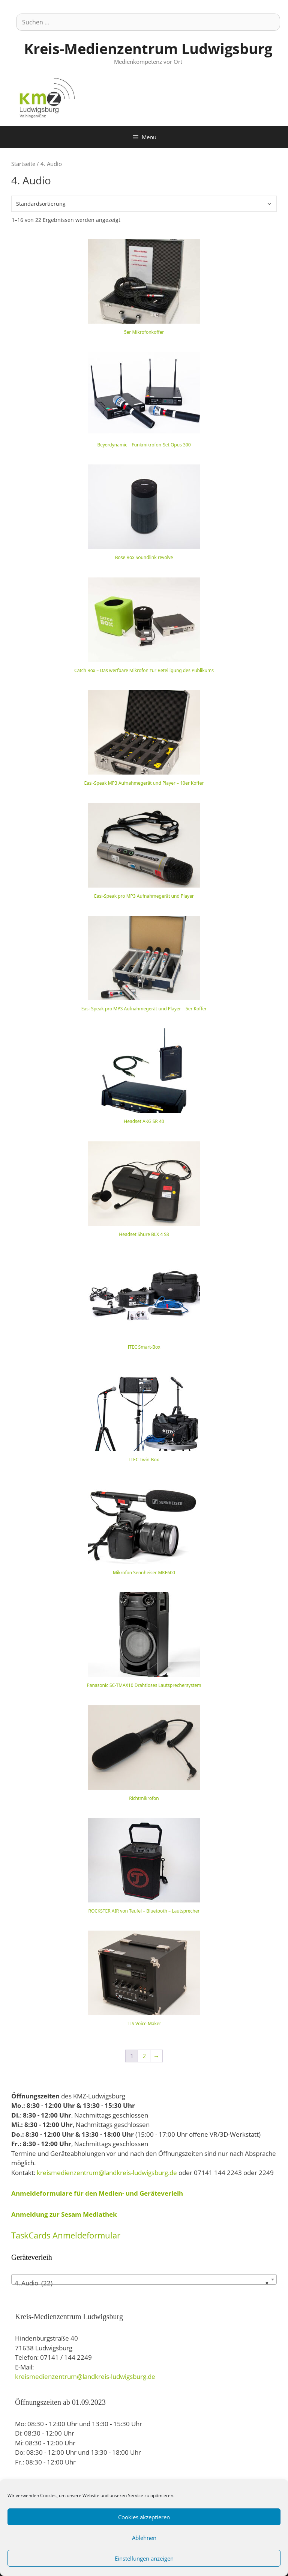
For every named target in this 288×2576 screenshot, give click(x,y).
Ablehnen (144, 2537)
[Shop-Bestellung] (144, 204)
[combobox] (144, 2279)
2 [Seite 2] (144, 2056)
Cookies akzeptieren (144, 2517)
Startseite (23, 163)
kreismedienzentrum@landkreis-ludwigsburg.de (107, 2172)
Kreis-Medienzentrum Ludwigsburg (148, 48)
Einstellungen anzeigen (144, 2558)
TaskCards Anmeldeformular (65, 2235)
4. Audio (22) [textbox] (142, 2283)
